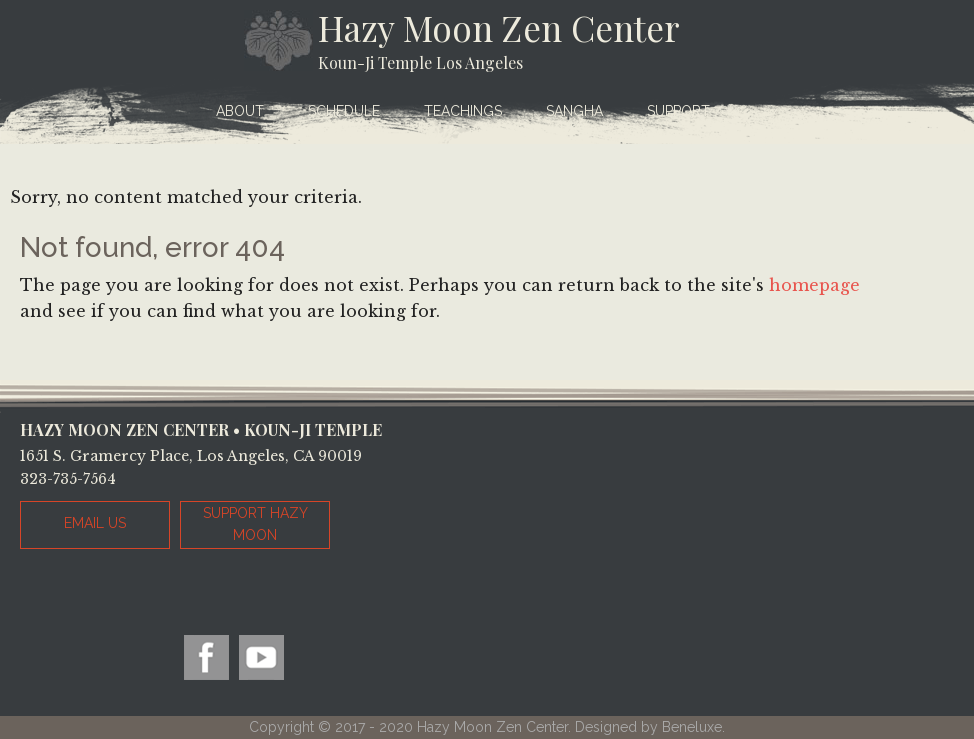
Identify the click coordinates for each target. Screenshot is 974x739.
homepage (814, 285)
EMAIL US (95, 523)
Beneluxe (692, 727)
